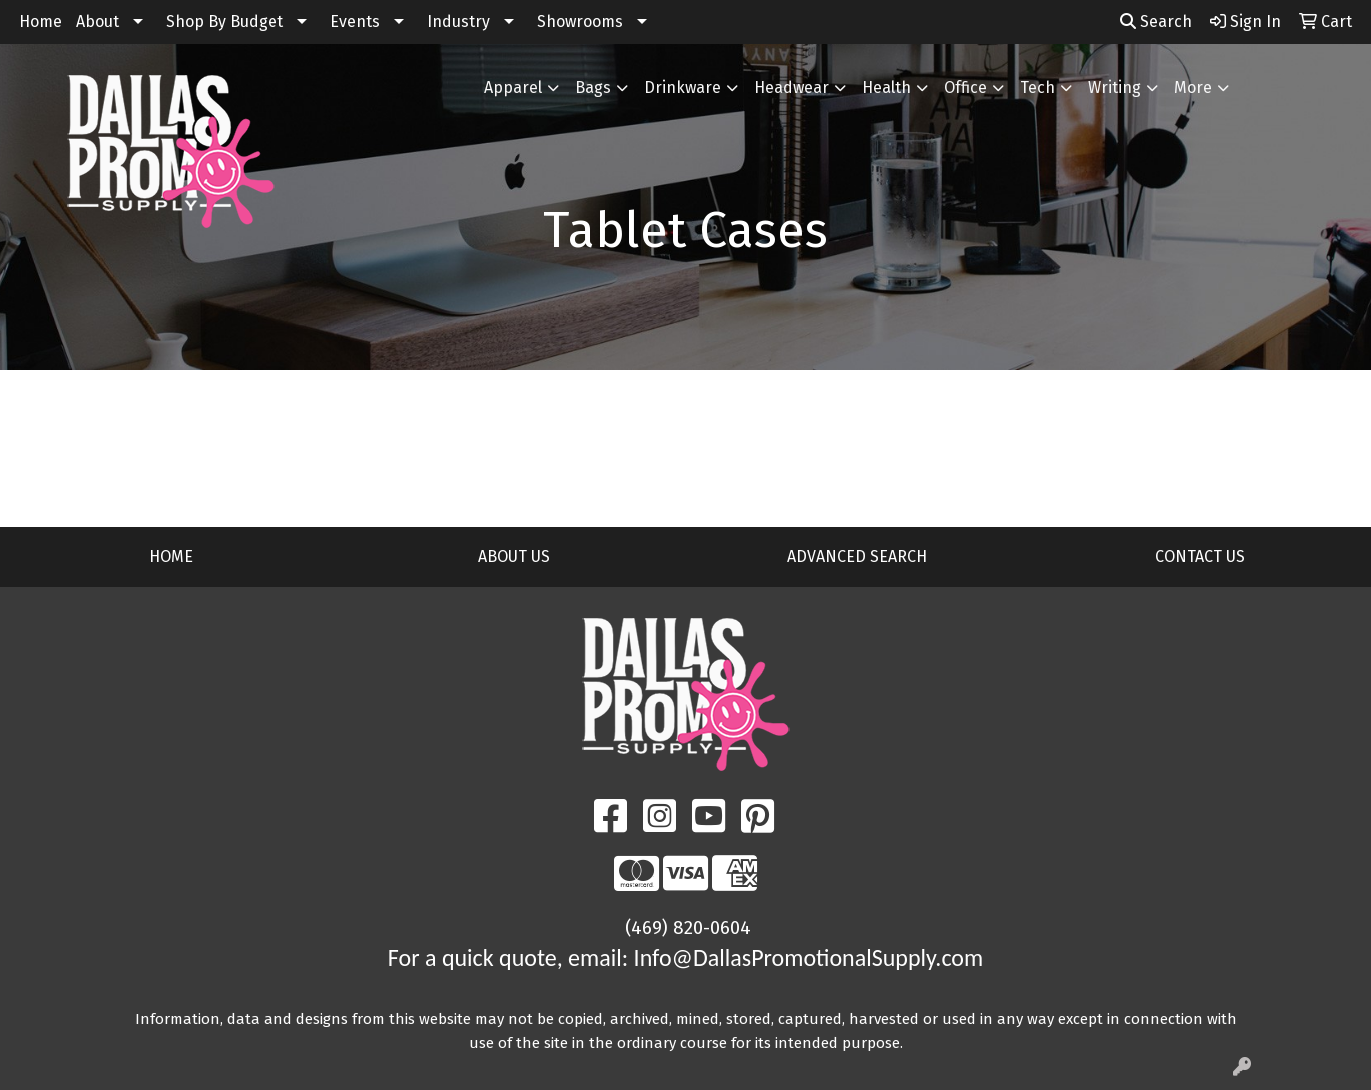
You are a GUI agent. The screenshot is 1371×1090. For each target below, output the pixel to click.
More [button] (1193, 87)
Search (1156, 21)
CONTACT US (1200, 556)
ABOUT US (514, 556)
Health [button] (886, 87)
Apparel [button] (513, 87)
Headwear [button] (791, 87)
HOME (171, 556)
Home (40, 21)
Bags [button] (593, 87)
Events (355, 21)
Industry (458, 21)
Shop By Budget (224, 21)
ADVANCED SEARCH (857, 556)
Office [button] (965, 87)
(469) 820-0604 (688, 928)
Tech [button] (1037, 87)
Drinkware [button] (682, 87)
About (97, 21)
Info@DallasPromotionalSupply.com (809, 957)
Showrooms (580, 21)
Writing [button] (1114, 87)
